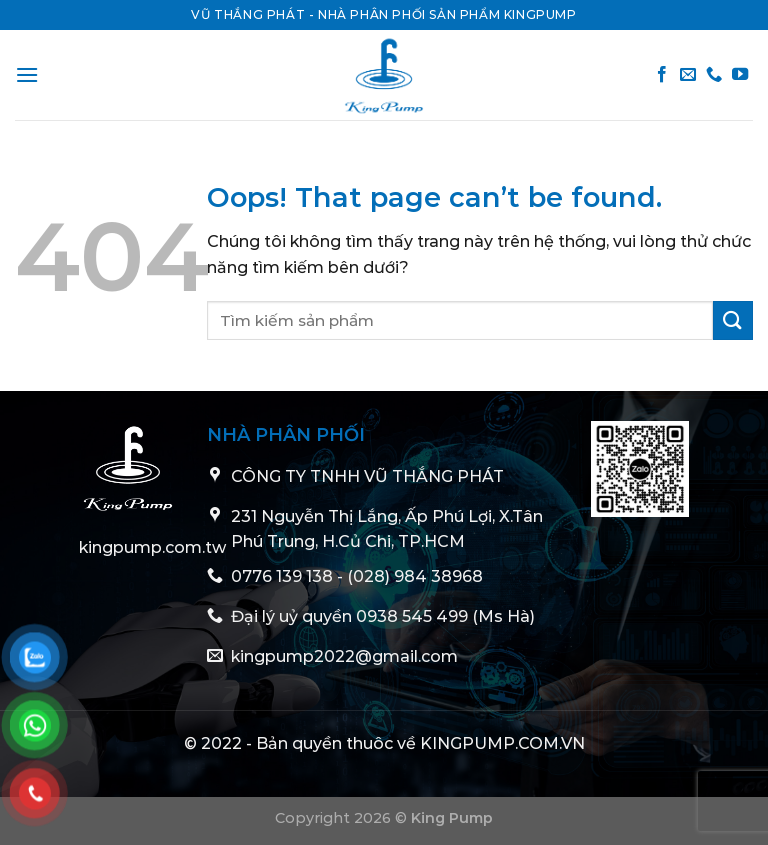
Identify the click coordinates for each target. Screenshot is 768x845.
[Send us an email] (688, 75)
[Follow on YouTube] (740, 75)
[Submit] (733, 320)
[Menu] (27, 74)
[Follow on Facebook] (662, 75)
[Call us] (714, 75)
